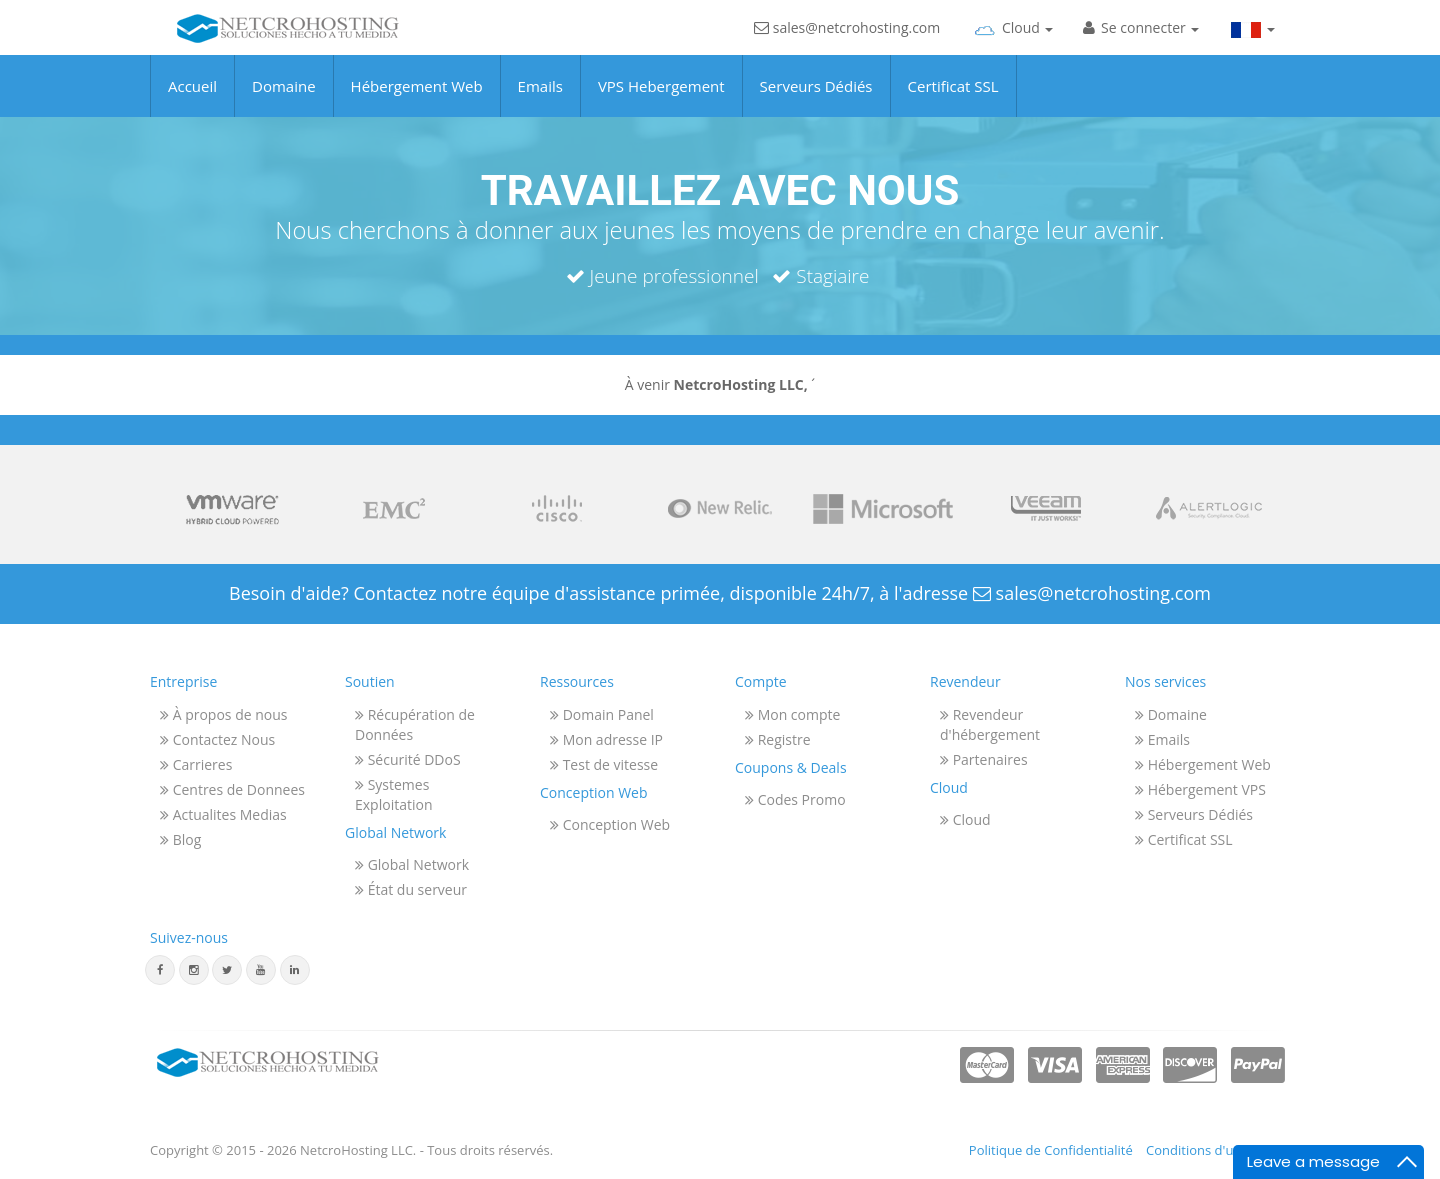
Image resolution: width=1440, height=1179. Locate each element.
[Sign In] (1141, 45)
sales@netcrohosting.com (847, 47)
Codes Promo (795, 799)
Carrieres (196, 764)
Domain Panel (602, 714)
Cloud (965, 819)
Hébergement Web (417, 101)
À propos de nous (223, 714)
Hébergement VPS (1200, 789)
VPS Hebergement (661, 101)
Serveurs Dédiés (816, 101)
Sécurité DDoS (408, 759)
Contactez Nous (217, 739)
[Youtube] (261, 970)
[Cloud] (1011, 45)
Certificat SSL (953, 101)
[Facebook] (160, 970)
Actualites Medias (223, 814)
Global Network (412, 864)
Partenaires (984, 759)
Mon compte (792, 714)
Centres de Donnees (232, 789)
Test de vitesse (604, 764)
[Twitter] (227, 970)
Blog (180, 839)
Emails (540, 101)
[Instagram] (194, 970)
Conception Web (610, 824)
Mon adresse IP (606, 739)
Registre (778, 739)
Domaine (284, 101)
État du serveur (411, 889)
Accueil (192, 101)
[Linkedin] (295, 970)
